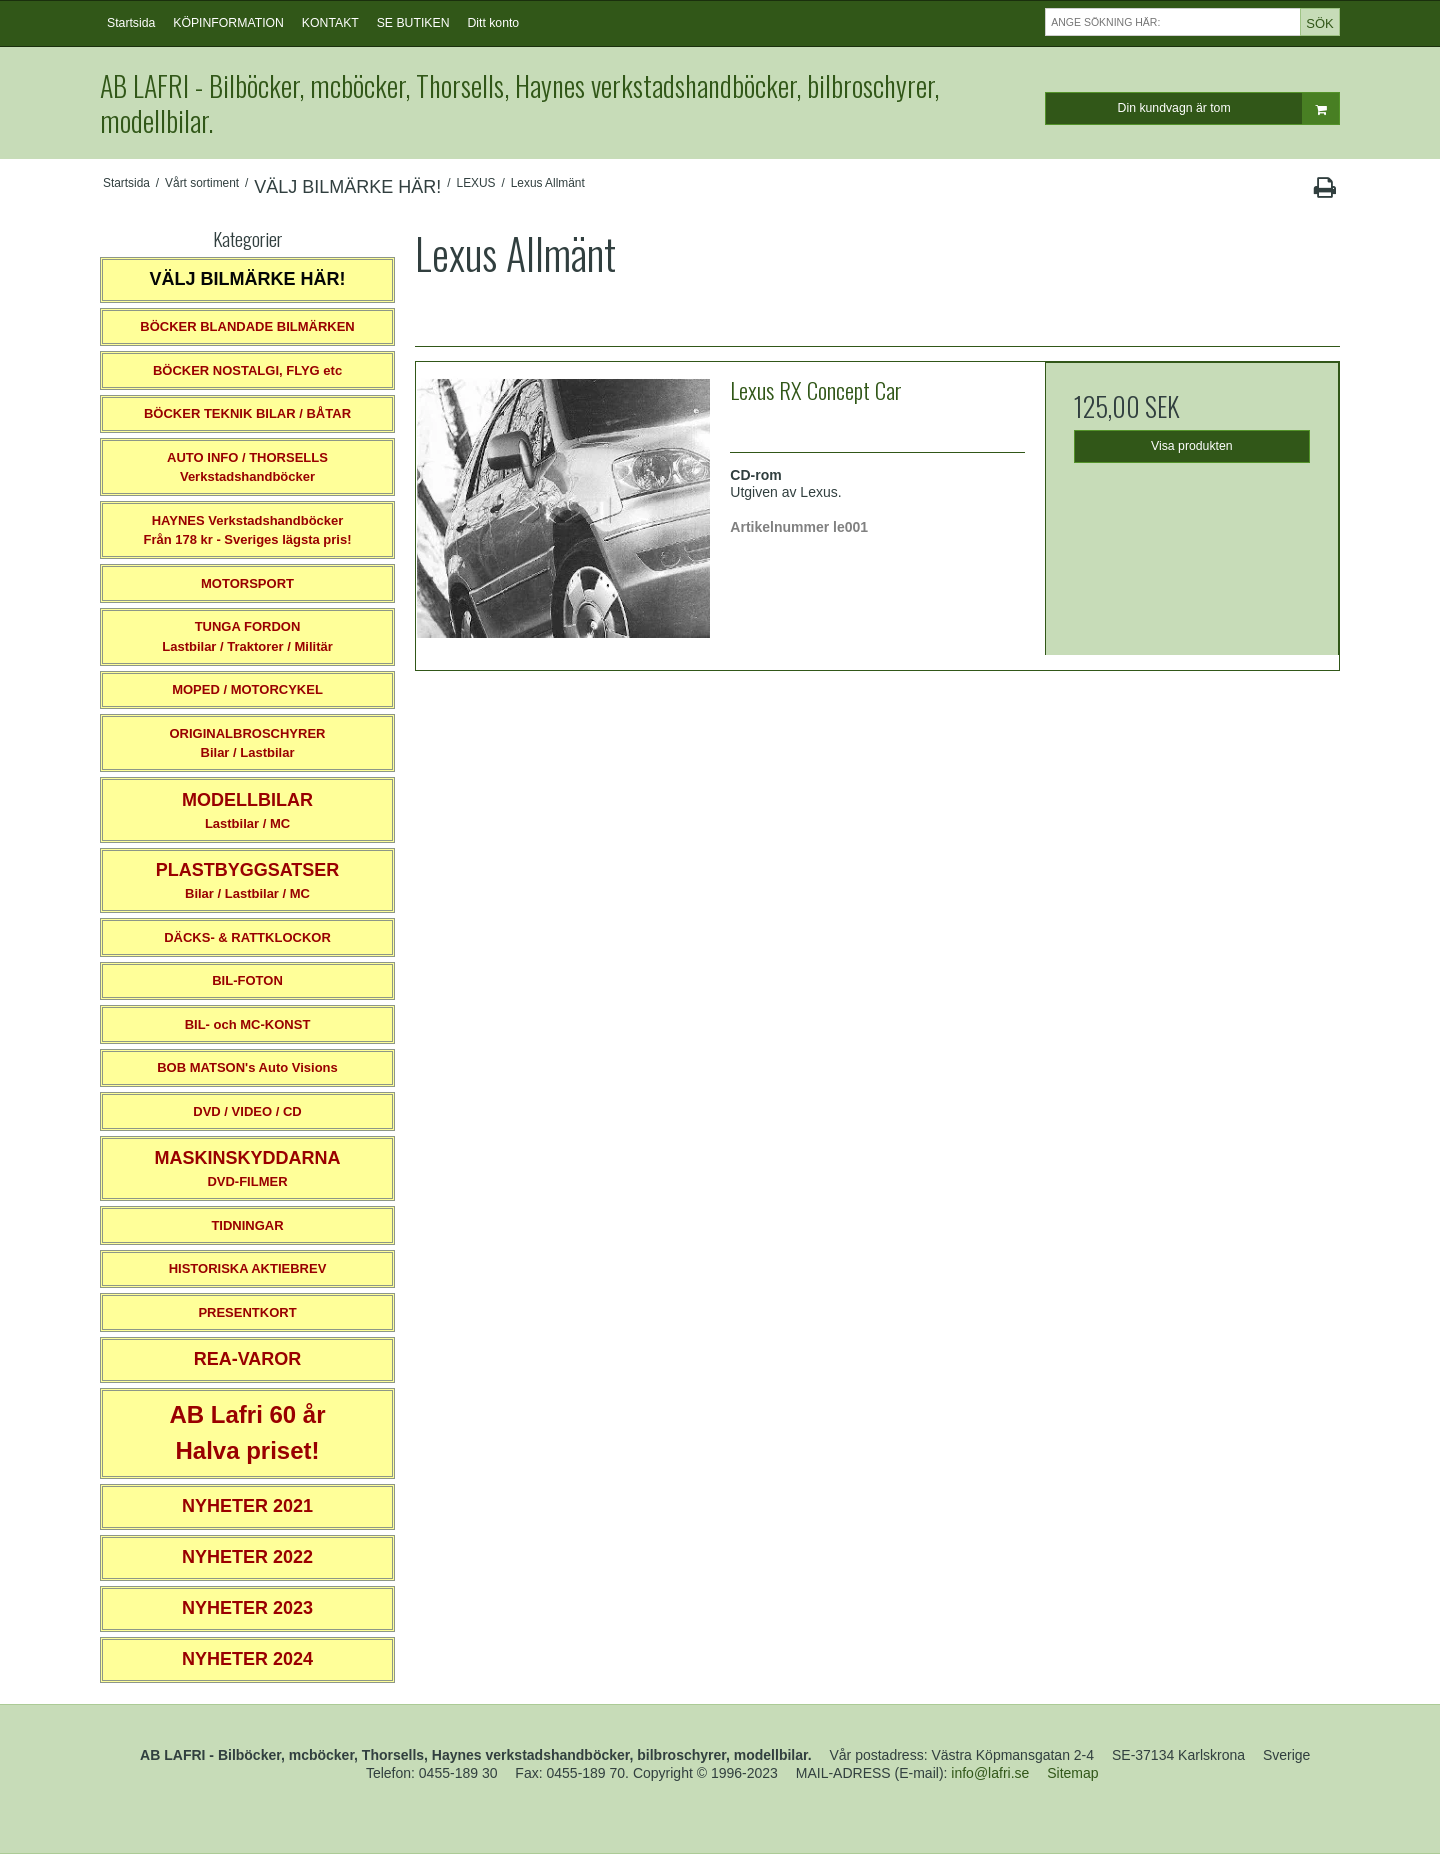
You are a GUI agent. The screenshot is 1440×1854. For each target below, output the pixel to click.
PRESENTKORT (247, 1312)
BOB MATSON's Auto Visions (247, 1067)
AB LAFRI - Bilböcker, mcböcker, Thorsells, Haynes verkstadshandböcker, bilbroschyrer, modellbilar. (519, 103)
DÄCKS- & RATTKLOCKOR (247, 937)
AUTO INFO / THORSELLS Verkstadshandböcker (247, 467)
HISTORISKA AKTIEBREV (248, 1268)
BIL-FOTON (247, 980)
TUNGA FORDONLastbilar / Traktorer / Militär (247, 636)
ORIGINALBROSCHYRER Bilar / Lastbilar (247, 743)
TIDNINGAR (247, 1225)
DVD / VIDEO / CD (247, 1111)
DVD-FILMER (247, 1168)
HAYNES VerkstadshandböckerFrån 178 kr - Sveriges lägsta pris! (247, 530)
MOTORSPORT (247, 583)
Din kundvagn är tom (1228, 108)
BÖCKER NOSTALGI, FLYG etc (247, 370)
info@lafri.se (990, 1773)
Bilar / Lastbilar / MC (248, 880)
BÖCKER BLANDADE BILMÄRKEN (247, 326)
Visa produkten (1192, 446)
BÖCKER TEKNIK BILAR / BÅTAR (247, 413)
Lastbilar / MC (247, 810)
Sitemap (1072, 1773)
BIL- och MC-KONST (248, 1024)
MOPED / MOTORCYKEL (247, 689)
